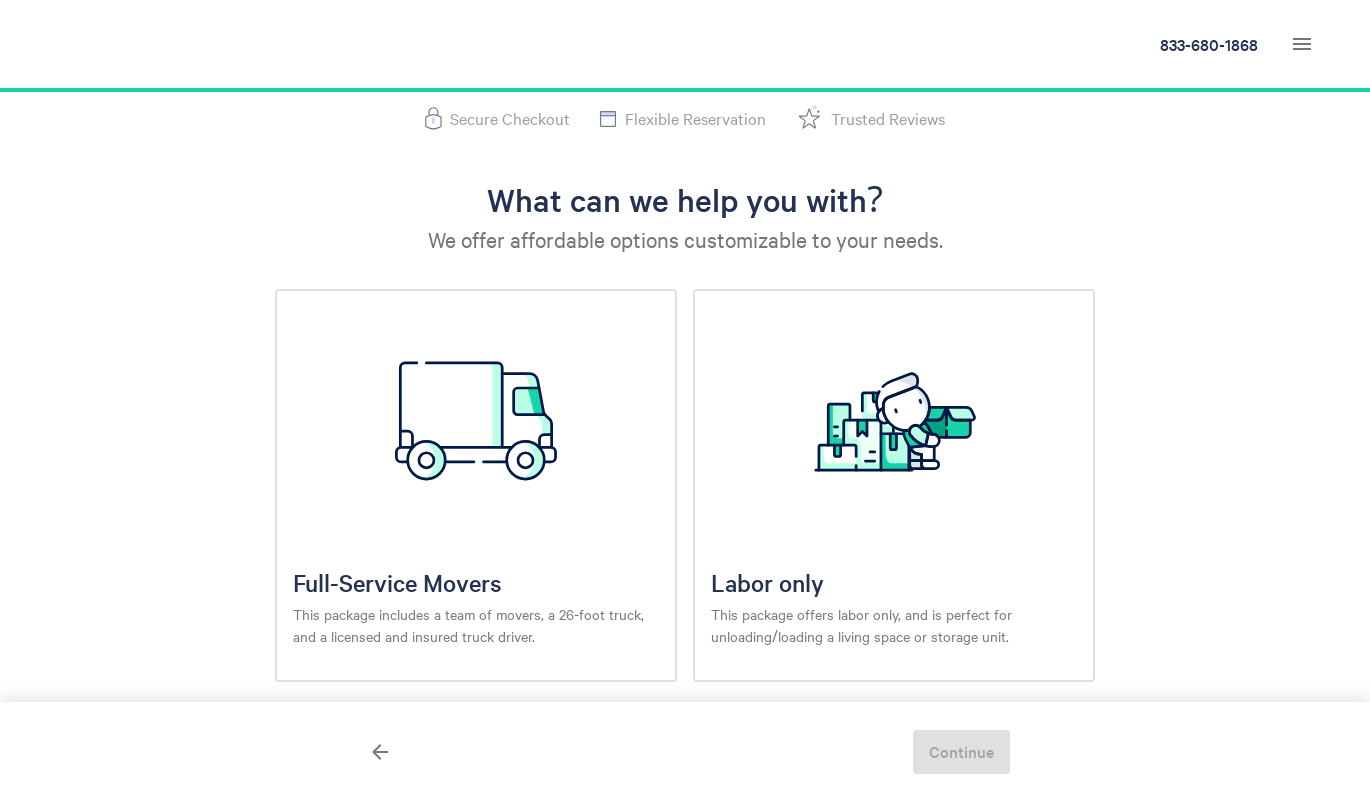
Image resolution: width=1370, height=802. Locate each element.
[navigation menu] (1302, 44)
